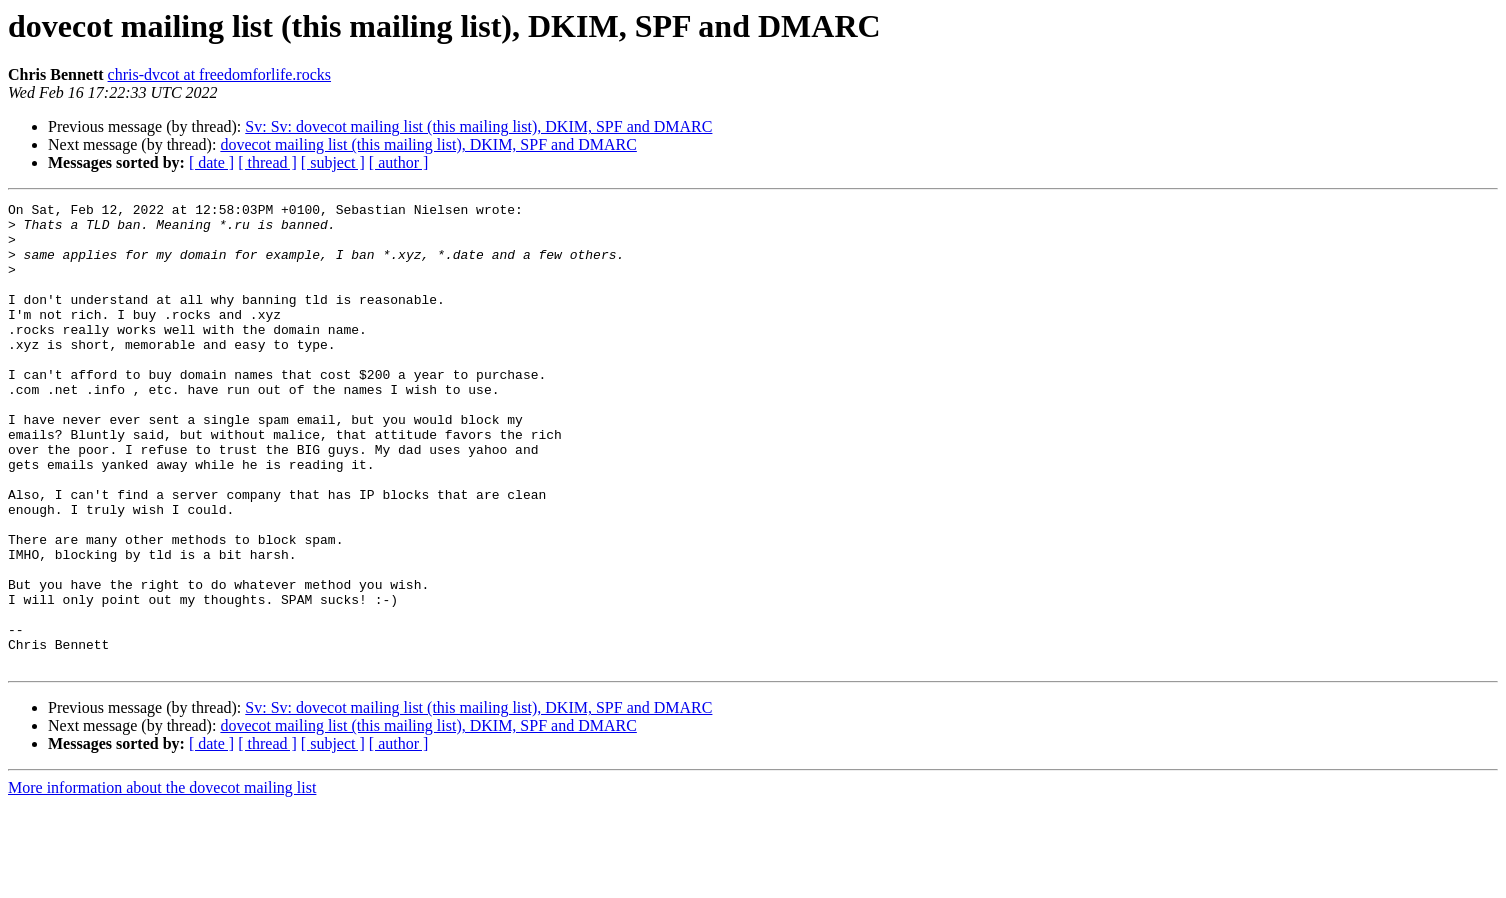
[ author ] (399, 162)
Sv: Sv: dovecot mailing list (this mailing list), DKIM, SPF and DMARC (478, 126)
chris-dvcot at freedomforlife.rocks (219, 74)
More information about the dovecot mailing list (162, 880)
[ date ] (211, 162)
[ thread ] (267, 162)
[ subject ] (333, 162)
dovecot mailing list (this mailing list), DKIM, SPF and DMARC (428, 144)
